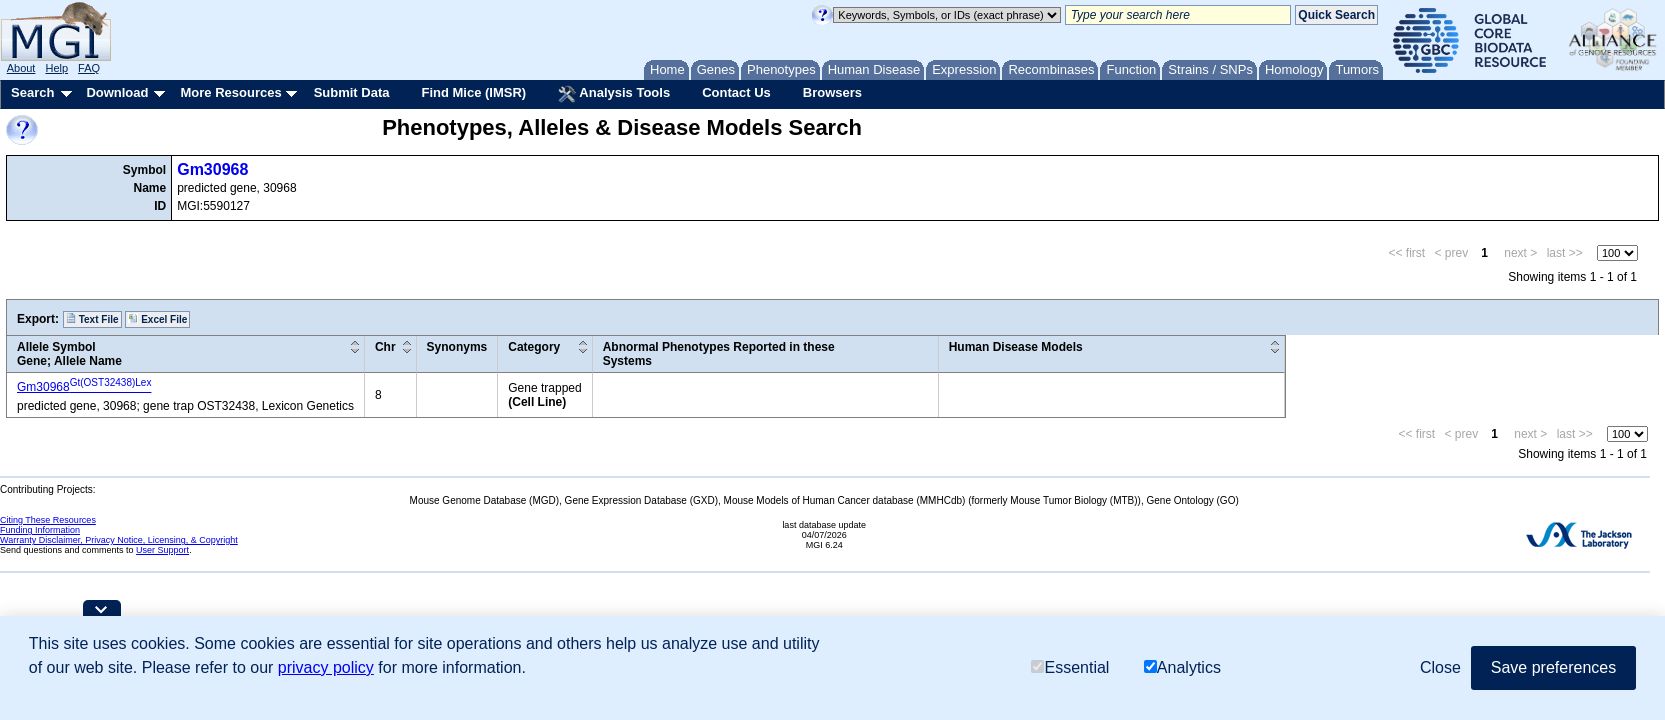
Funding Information (40, 530)
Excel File (157, 319)
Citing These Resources (48, 520)
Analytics (1182, 667)
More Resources (230, 92)
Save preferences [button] (1553, 667)
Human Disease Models (1016, 347)
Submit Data (352, 92)
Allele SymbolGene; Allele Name (69, 354)
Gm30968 (212, 169)
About (21, 68)
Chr (385, 347)
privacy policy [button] (326, 667)
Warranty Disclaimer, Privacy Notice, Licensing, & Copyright (119, 540)
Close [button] (1440, 667)
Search (32, 92)
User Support (162, 550)
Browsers (832, 92)
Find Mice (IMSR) (473, 92)
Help (56, 68)
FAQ (89, 68)
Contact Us (736, 92)
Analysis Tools (614, 94)
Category (534, 347)
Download (117, 92)
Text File (92, 319)
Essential (1070, 667)
